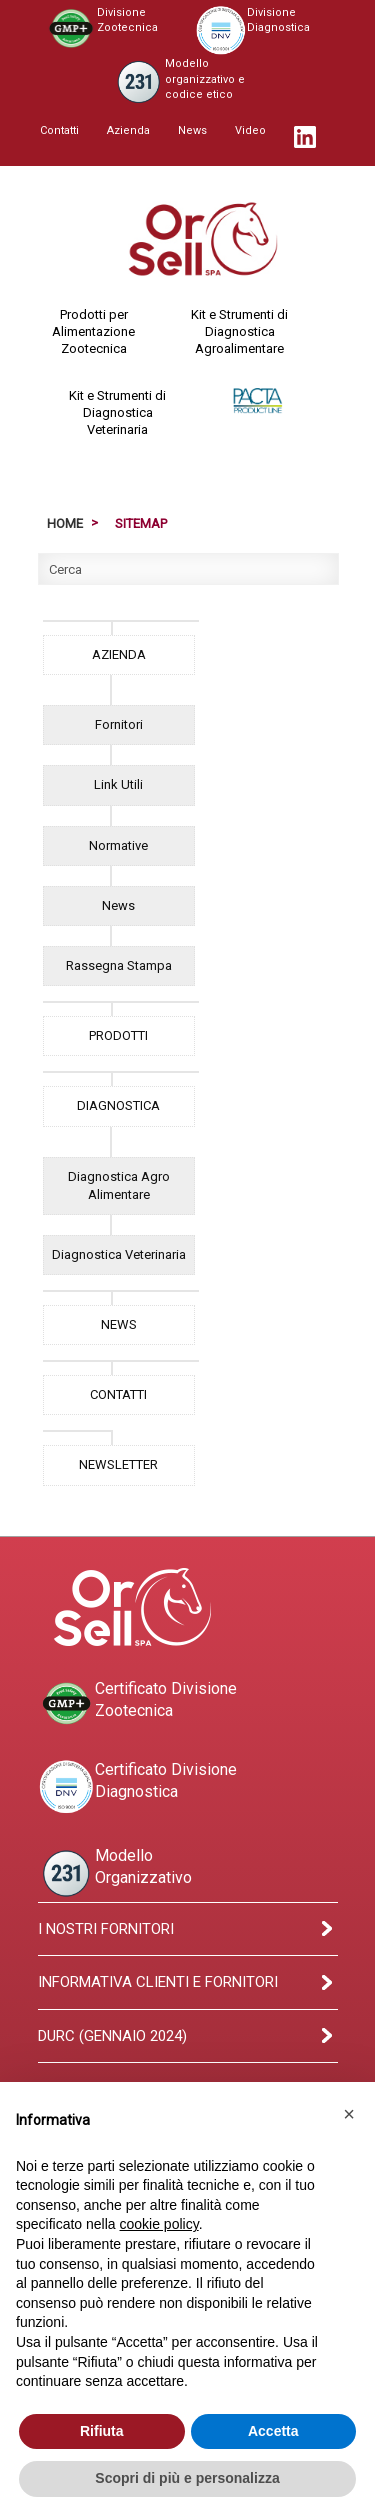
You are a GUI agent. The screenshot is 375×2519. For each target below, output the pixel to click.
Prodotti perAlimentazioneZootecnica (93, 331)
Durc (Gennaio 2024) (112, 2036)
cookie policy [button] (159, 2224)
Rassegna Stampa (119, 965)
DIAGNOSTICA (118, 1105)
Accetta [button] (273, 2431)
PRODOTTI (118, 1035)
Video (250, 130)
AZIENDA (119, 654)
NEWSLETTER (118, 1464)
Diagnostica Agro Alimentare (119, 1185)
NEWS (119, 1324)
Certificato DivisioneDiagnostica (137, 1787)
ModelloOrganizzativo (115, 1873)
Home (65, 523)
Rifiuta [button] (102, 2431)
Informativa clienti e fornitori (158, 1982)
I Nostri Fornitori (106, 1929)
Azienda (128, 130)
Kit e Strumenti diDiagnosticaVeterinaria (117, 412)
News (192, 130)
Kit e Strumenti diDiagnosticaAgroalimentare (239, 331)
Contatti (59, 130)
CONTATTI (118, 1394)
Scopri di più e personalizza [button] (187, 2478)
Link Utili (118, 784)
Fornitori (119, 724)
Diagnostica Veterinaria (119, 1254)
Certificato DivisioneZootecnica (137, 1703)
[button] (349, 2114)
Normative (118, 845)
